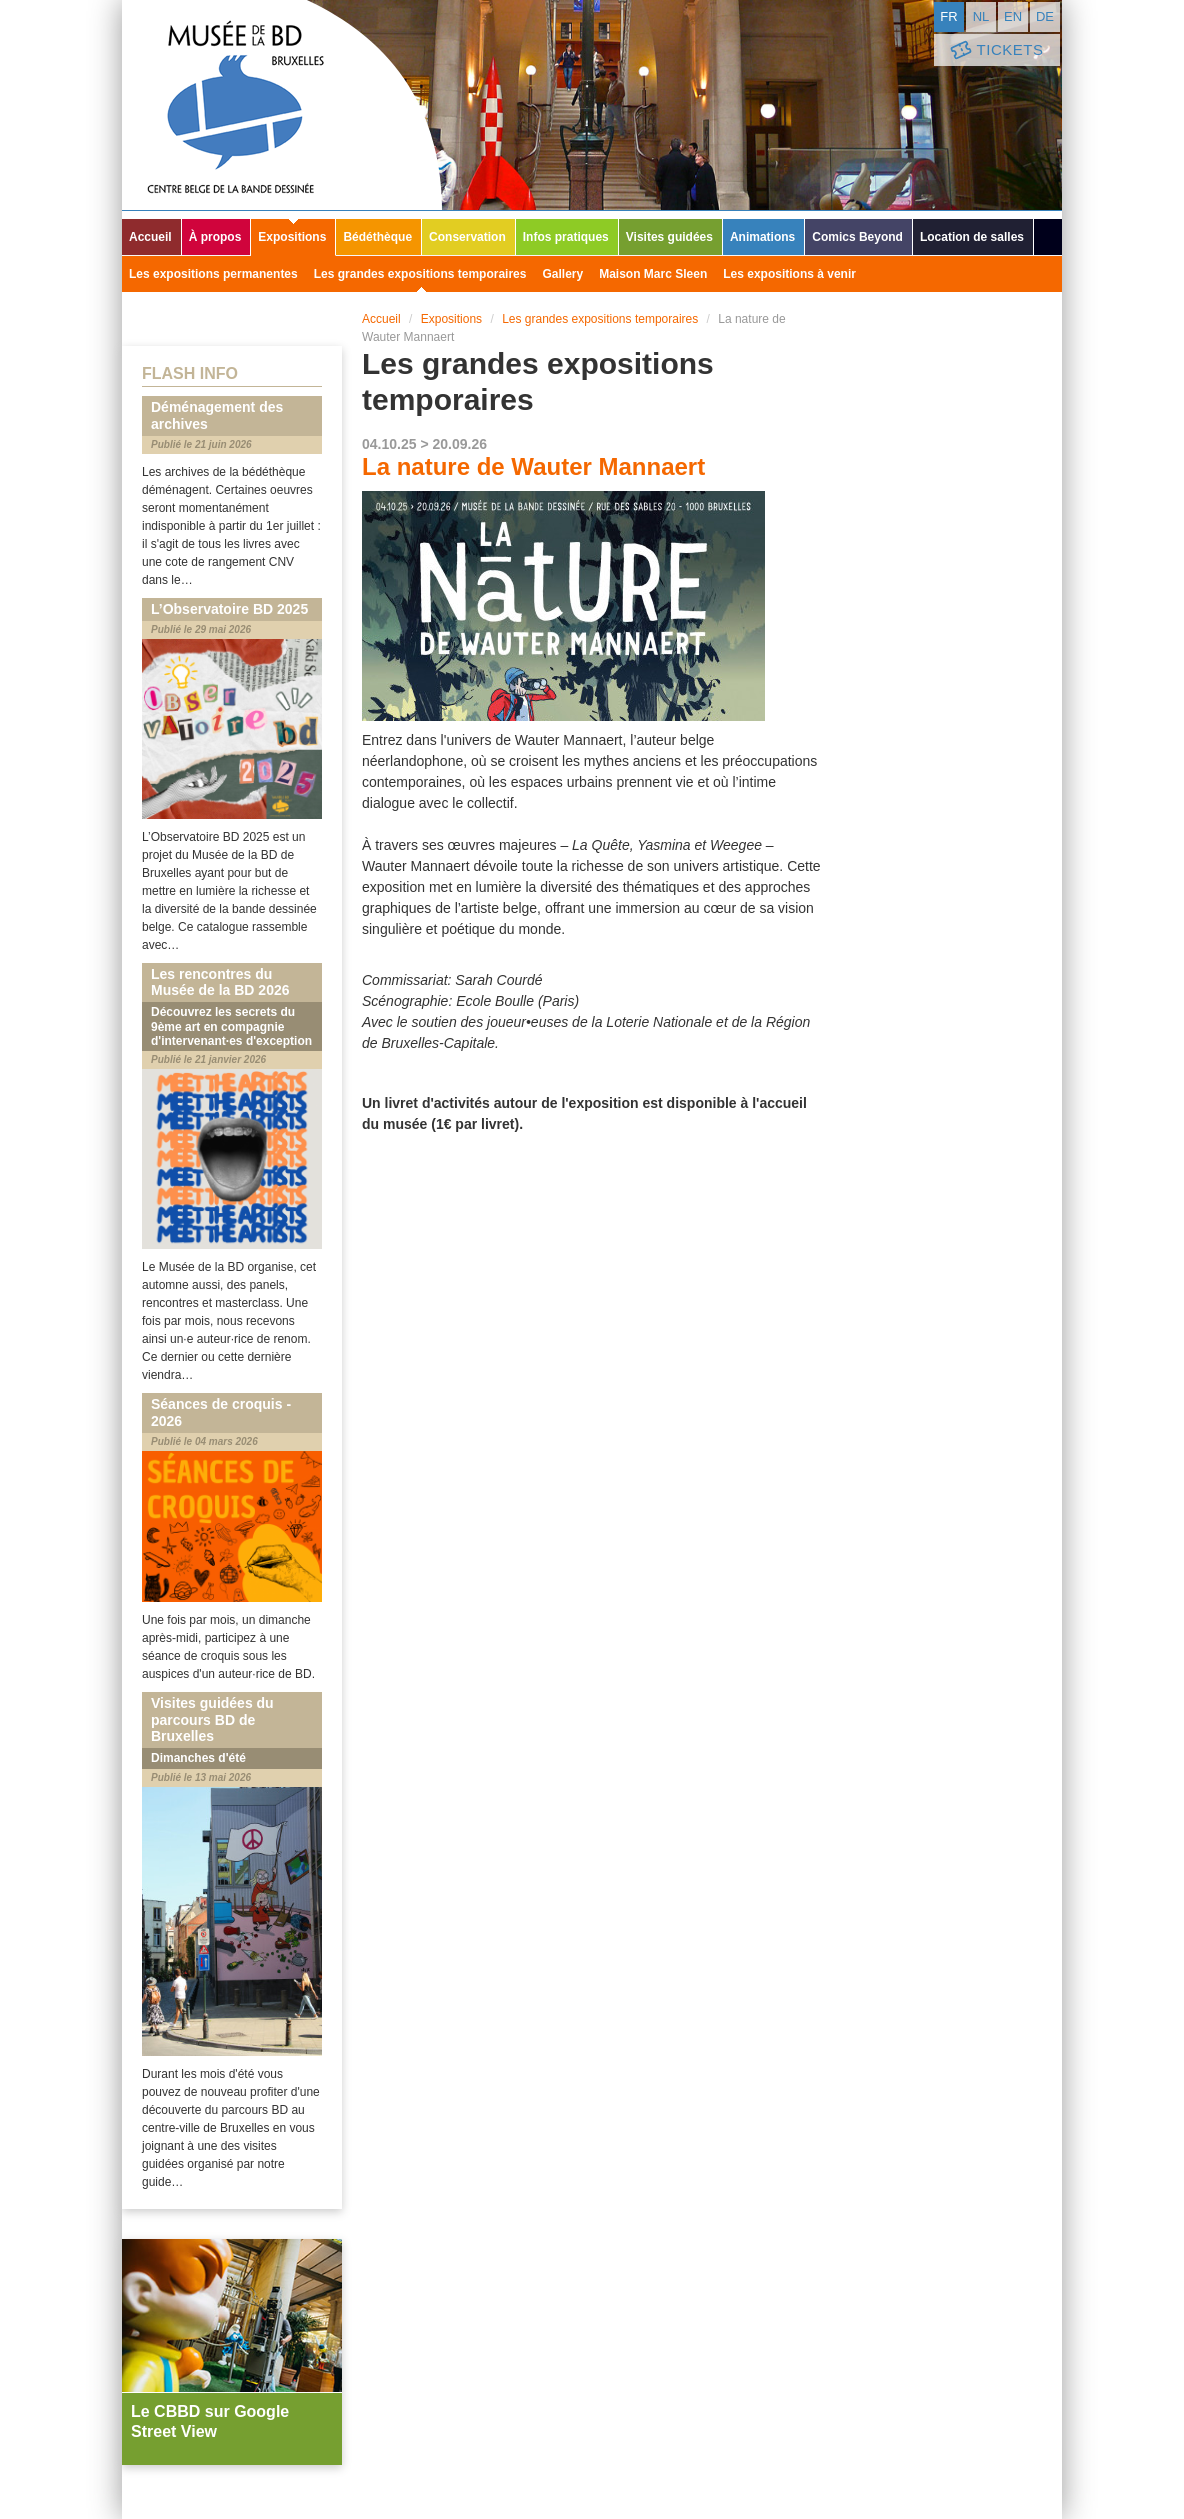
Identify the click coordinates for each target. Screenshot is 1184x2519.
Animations (762, 237)
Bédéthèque (377, 237)
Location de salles (972, 237)
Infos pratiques (566, 237)
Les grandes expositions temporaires (420, 274)
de (1045, 16)
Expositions (292, 237)
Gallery (562, 274)
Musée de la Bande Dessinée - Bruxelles (282, 105)
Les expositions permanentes (213, 274)
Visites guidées (669, 237)
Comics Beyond (857, 237)
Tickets (995, 50)
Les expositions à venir (789, 274)
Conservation (467, 237)
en (1013, 16)
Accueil (150, 237)
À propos (215, 237)
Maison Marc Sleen (653, 274)
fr (948, 16)
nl (981, 16)
